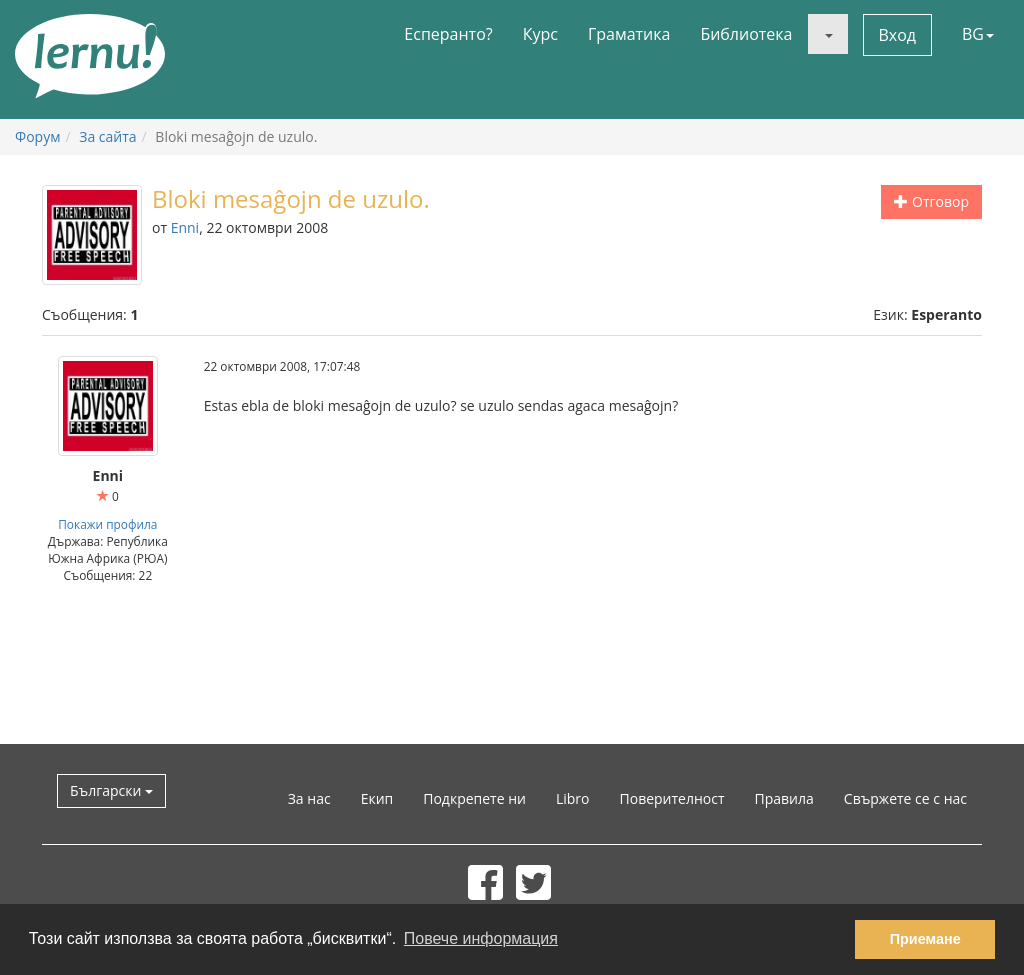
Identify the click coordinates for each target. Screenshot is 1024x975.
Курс (540, 34)
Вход (898, 35)
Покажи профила (107, 524)
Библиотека (746, 34)
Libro (573, 798)
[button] (828, 34)
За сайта (107, 136)
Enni (185, 227)
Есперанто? (448, 34)
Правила (784, 798)
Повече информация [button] (481, 938)
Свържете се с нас (905, 798)
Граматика (629, 34)
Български (111, 790)
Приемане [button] (925, 939)
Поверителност (672, 798)
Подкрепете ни (474, 798)
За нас (309, 798)
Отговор (931, 201)
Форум (37, 136)
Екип (377, 798)
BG (978, 34)
